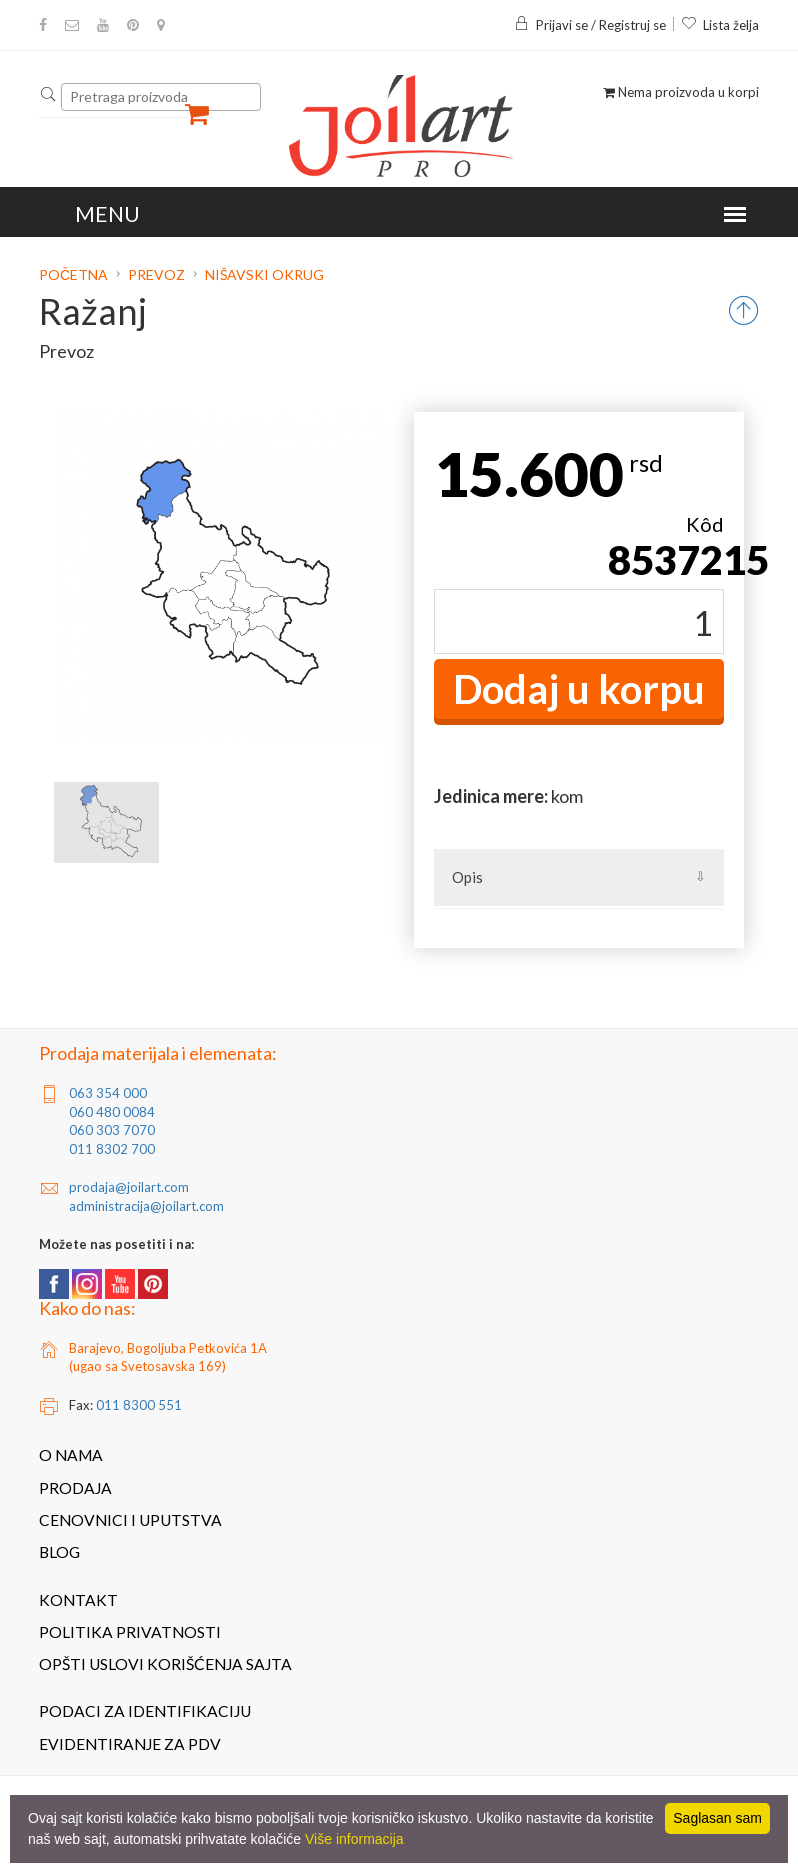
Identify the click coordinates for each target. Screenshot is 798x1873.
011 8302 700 (112, 1149)
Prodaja (75, 1488)
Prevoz (156, 274)
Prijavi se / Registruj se (590, 25)
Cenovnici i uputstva (130, 1520)
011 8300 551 (139, 1405)
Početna (75, 274)
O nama (71, 1455)
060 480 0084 (112, 1112)
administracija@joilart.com (146, 1206)
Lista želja (720, 25)
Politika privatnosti (130, 1632)
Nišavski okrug (264, 274)
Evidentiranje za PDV (130, 1744)
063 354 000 (108, 1093)
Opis (467, 877)
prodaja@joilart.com (129, 1187)
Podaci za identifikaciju (145, 1711)
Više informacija (354, 1839)
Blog (59, 1552)
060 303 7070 (112, 1130)
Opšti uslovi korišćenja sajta (165, 1664)
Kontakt (78, 1600)
